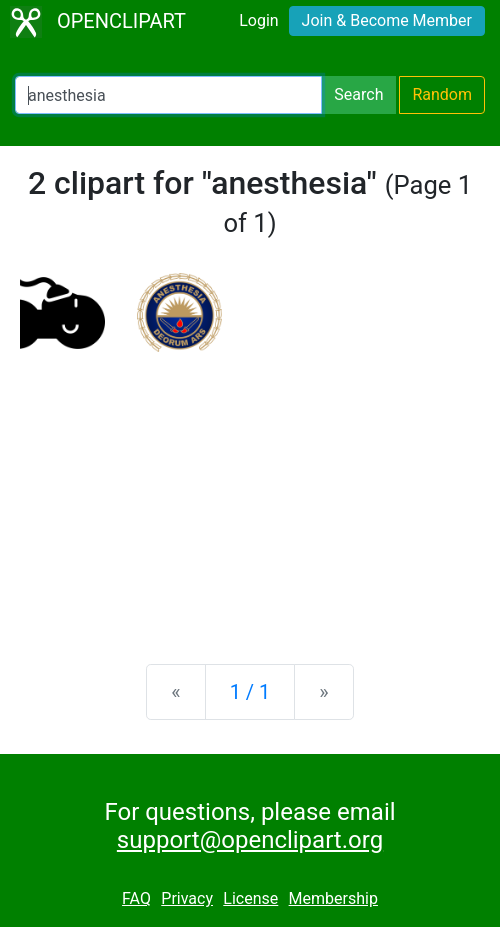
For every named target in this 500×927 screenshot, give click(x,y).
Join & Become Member (387, 20)
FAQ (136, 898)
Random (442, 94)
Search (358, 94)
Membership (333, 898)
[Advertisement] (250, 492)
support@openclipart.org (250, 840)
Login (258, 20)
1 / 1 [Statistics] (250, 692)
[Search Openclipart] (168, 95)
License (250, 898)
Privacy (187, 898)
